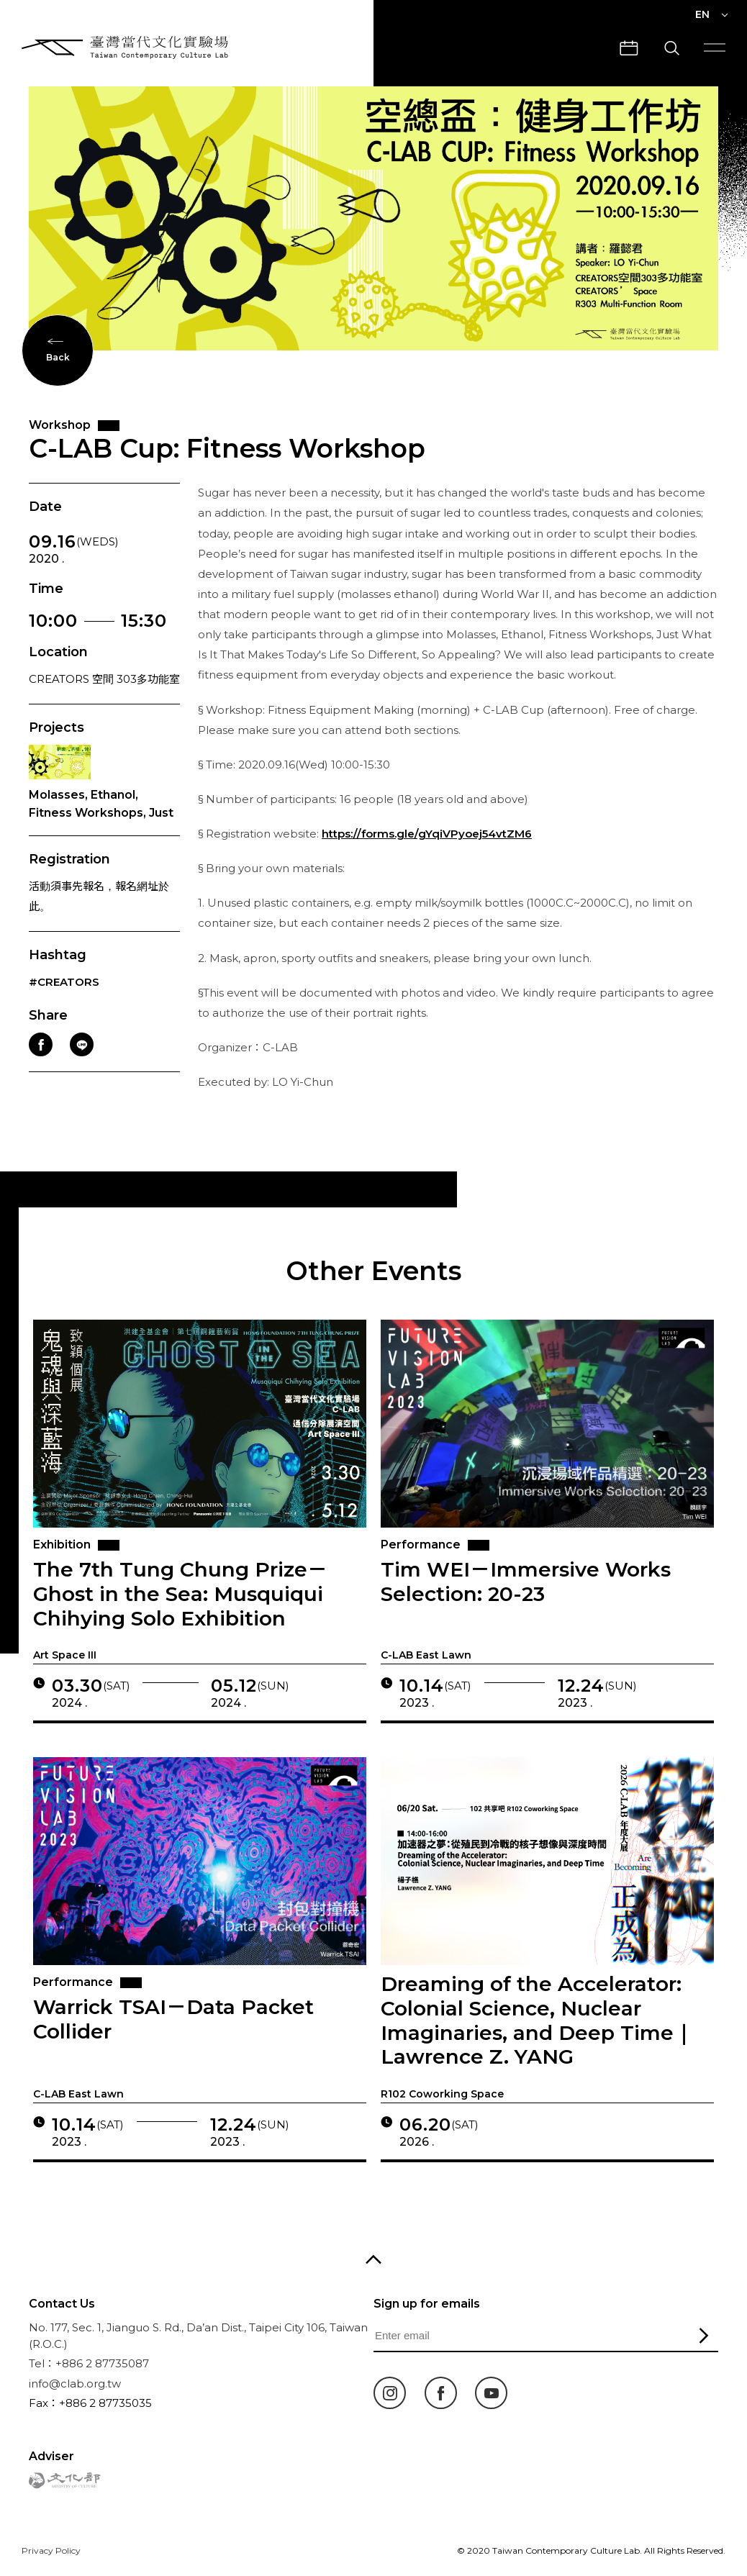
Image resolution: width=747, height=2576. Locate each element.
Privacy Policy (51, 2550)
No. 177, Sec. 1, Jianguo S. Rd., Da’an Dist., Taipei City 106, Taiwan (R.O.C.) (198, 2336)
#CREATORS (64, 1005)
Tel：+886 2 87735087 (89, 2363)
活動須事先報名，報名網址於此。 (99, 918)
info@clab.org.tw (75, 2383)
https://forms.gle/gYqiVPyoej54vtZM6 (427, 856)
